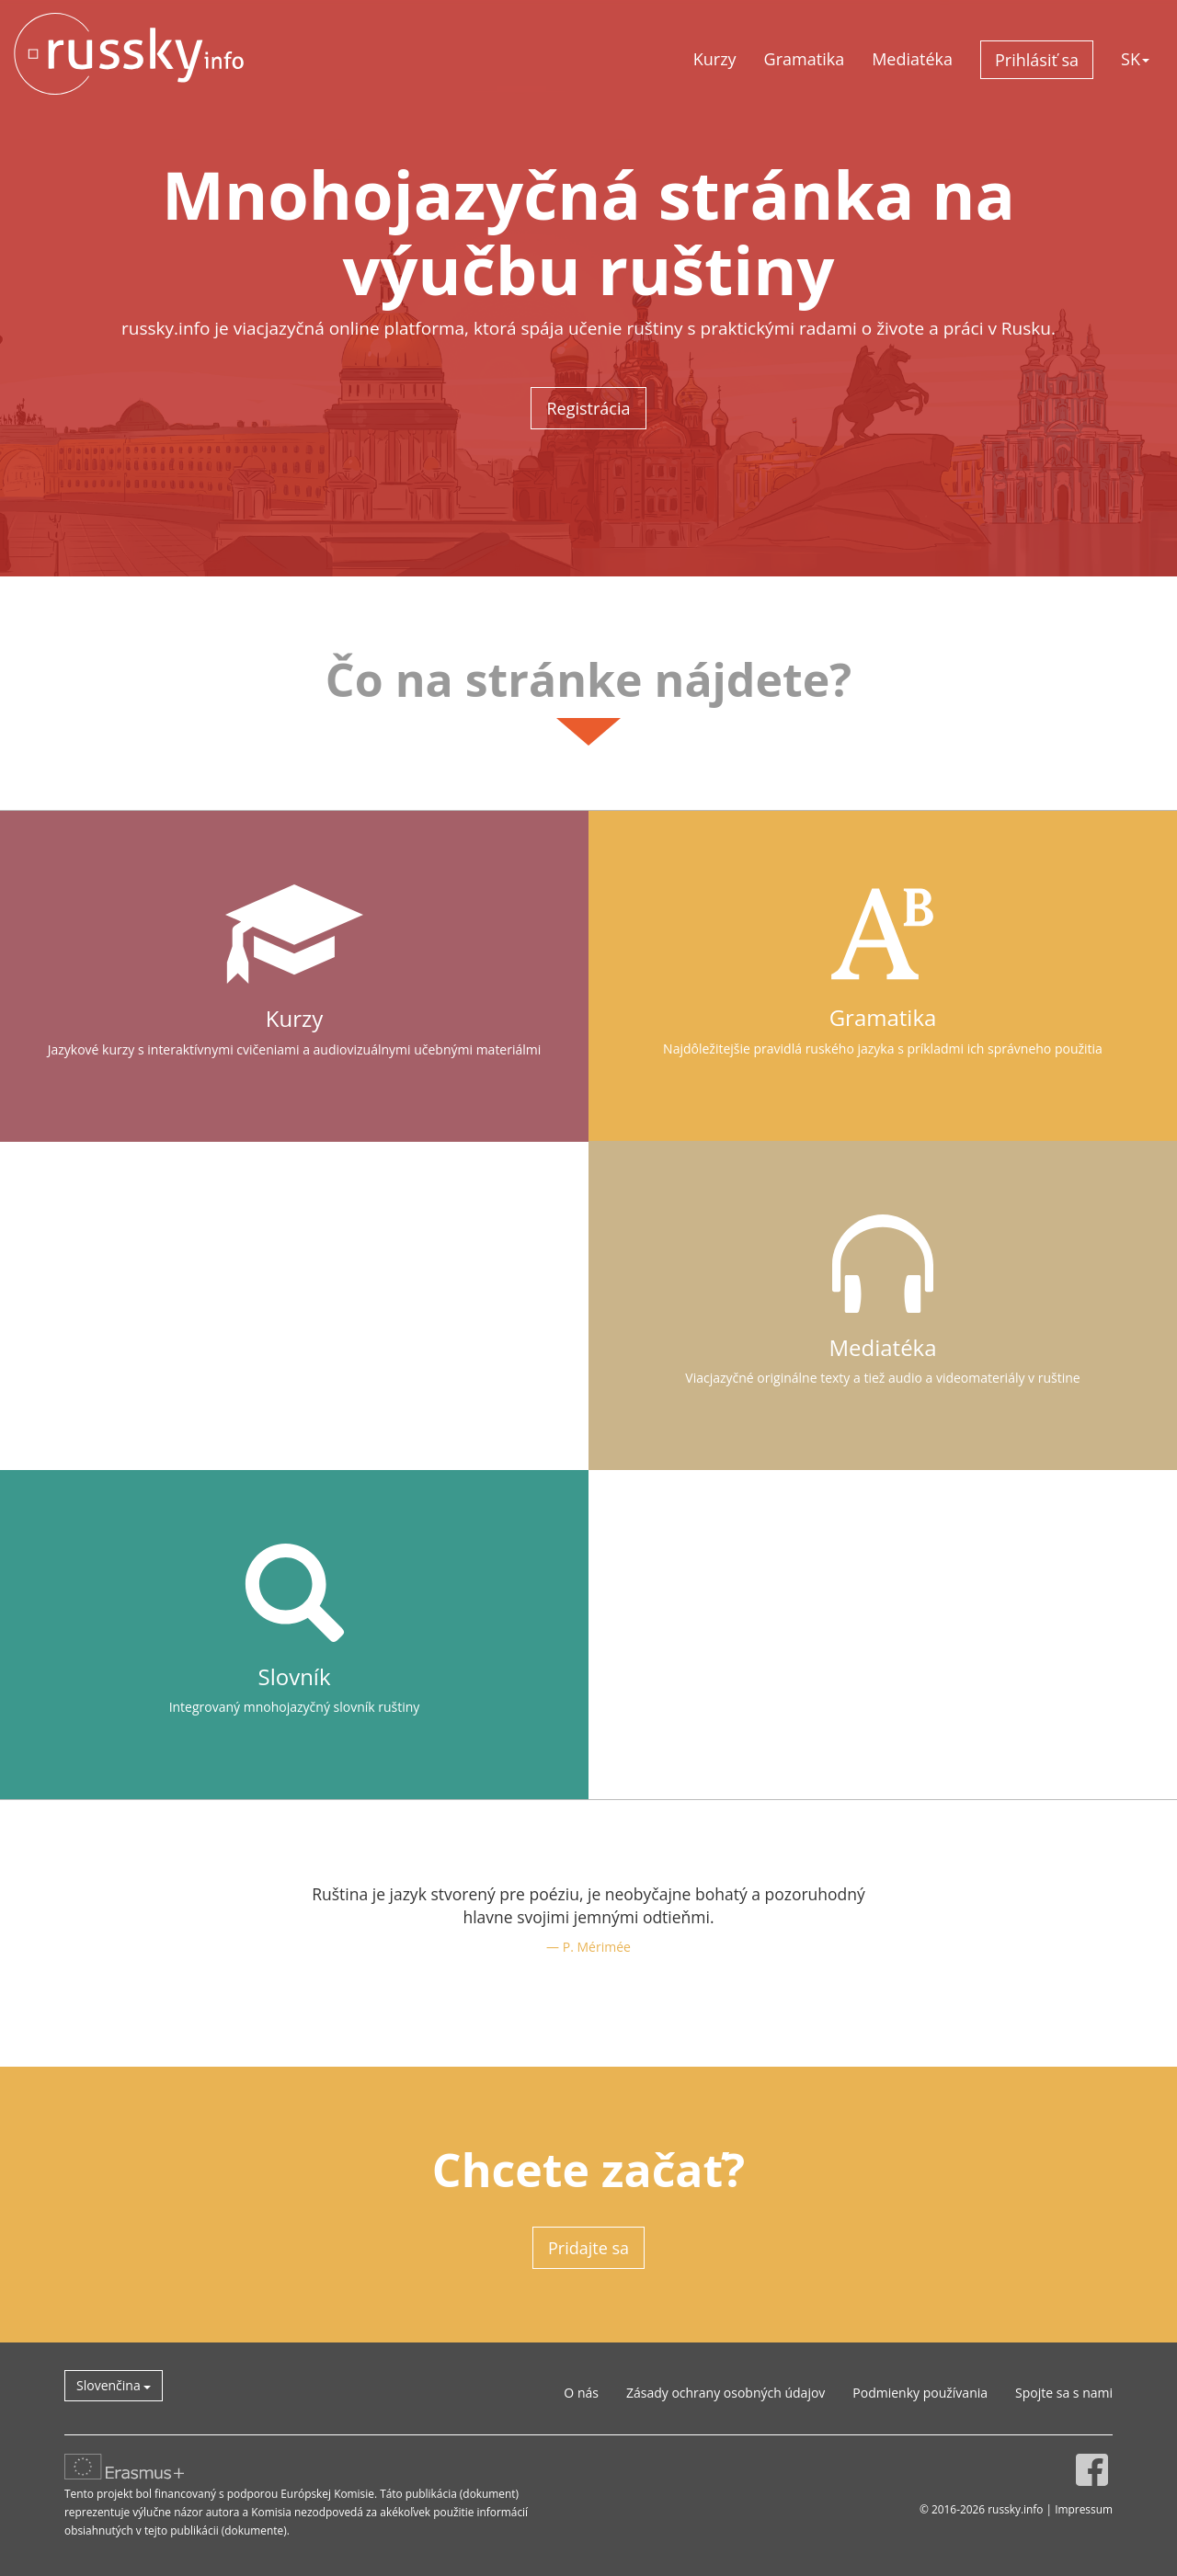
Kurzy (715, 59)
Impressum (1084, 2509)
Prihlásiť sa (1037, 60)
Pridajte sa (588, 2248)
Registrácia (588, 408)
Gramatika (804, 59)
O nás (581, 2392)
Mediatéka (912, 59)
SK (1135, 59)
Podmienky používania (920, 2392)
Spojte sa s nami (1064, 2392)
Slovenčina (113, 2385)
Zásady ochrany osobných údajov (725, 2392)
